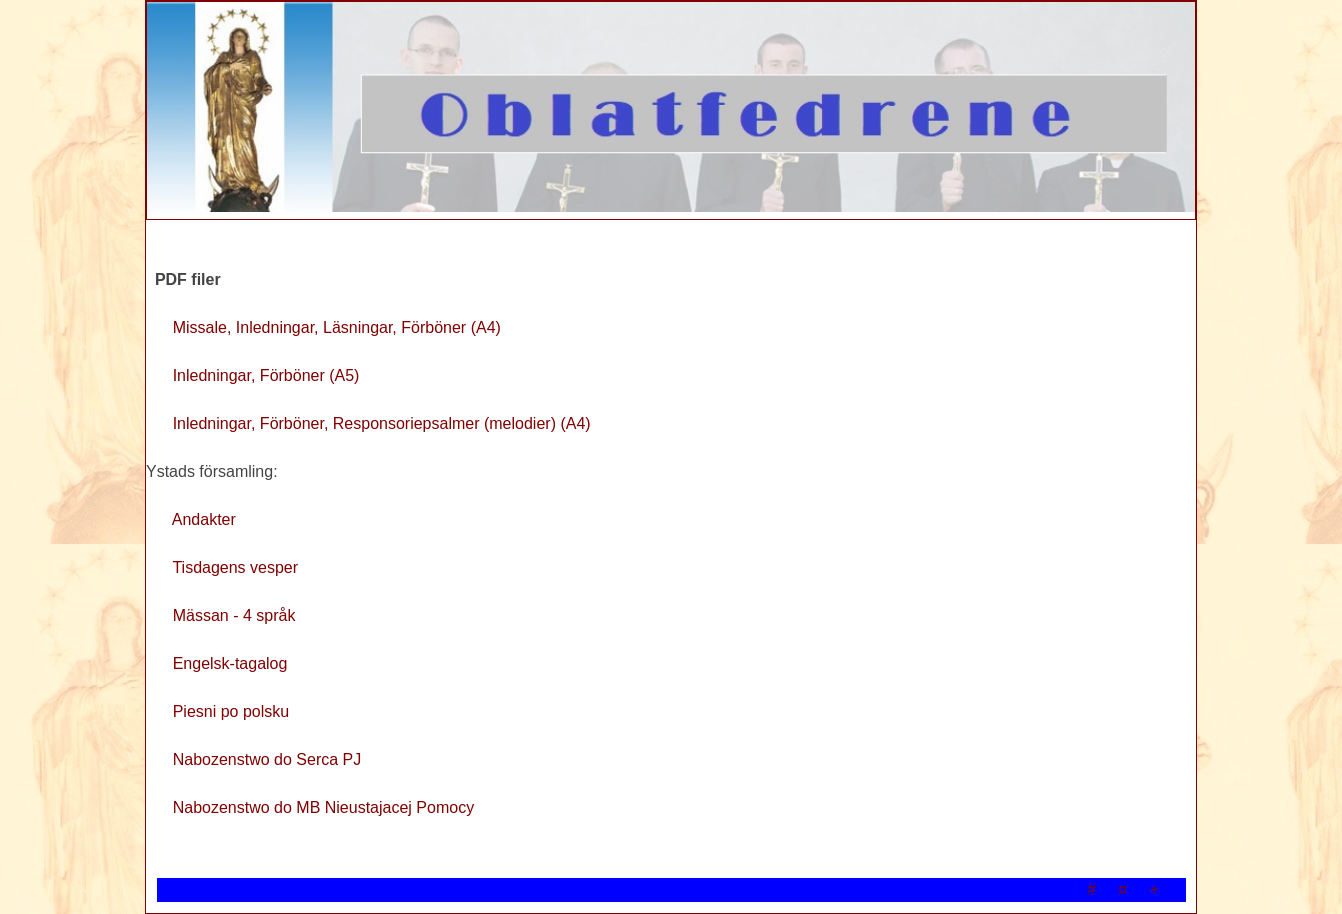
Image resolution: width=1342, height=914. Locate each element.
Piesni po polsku (231, 711)
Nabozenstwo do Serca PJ (267, 759)
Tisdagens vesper (235, 567)
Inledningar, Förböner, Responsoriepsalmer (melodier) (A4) (382, 423)
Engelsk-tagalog (230, 663)
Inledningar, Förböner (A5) (266, 375)
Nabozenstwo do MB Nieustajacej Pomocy (323, 807)
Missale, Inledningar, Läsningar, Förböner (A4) (337, 327)
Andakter (204, 519)
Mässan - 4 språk (234, 615)
